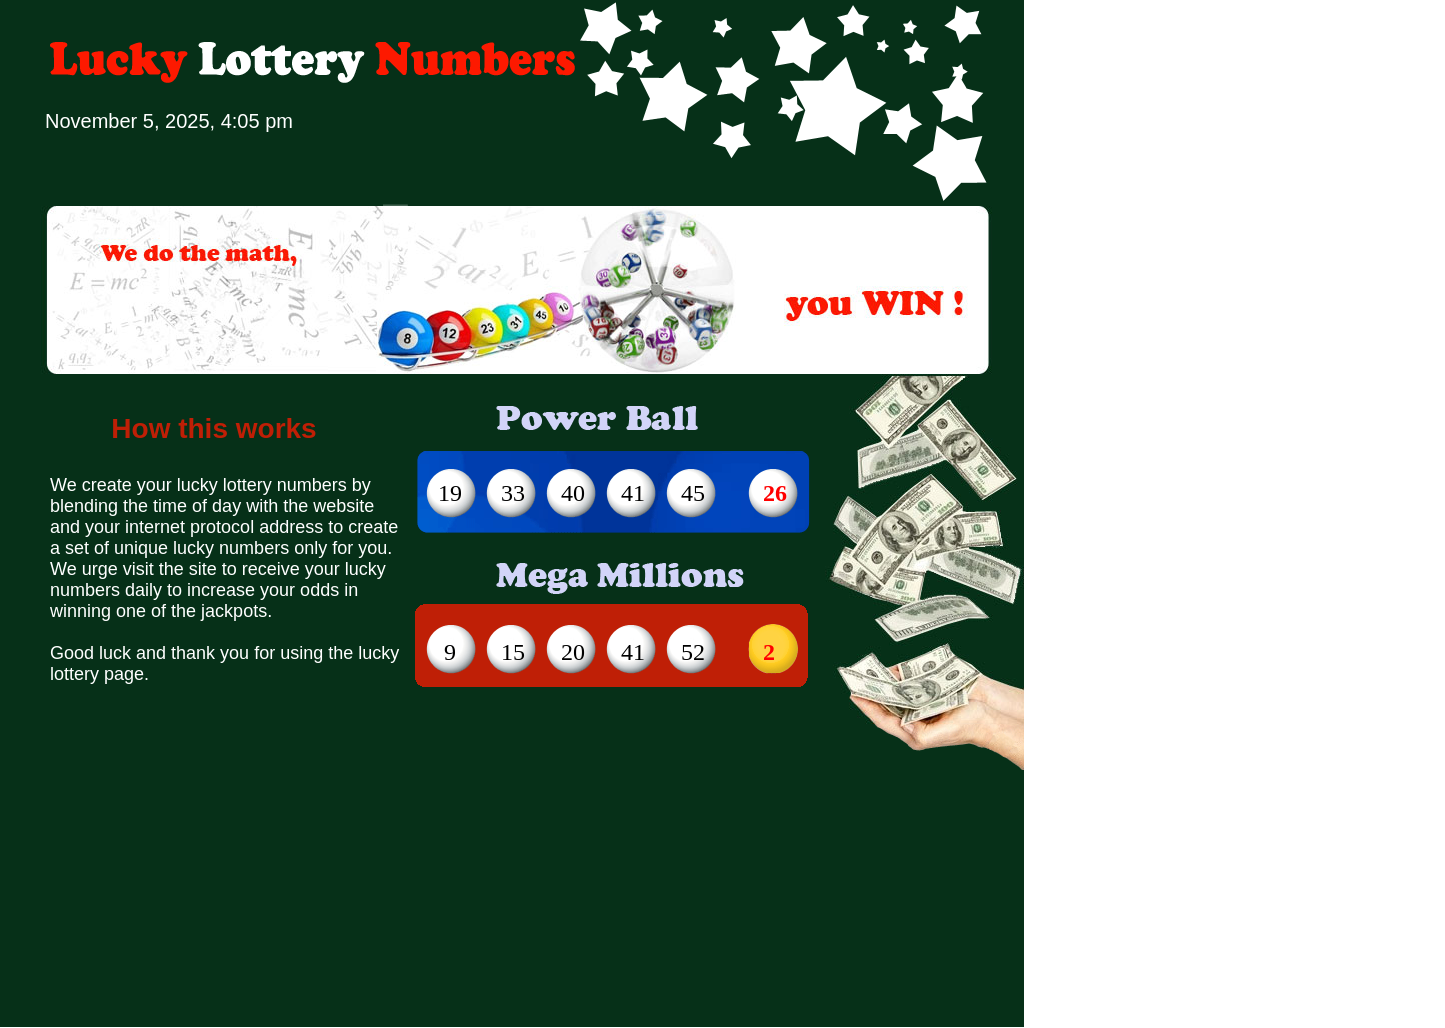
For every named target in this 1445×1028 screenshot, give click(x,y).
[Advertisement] (409, 769)
